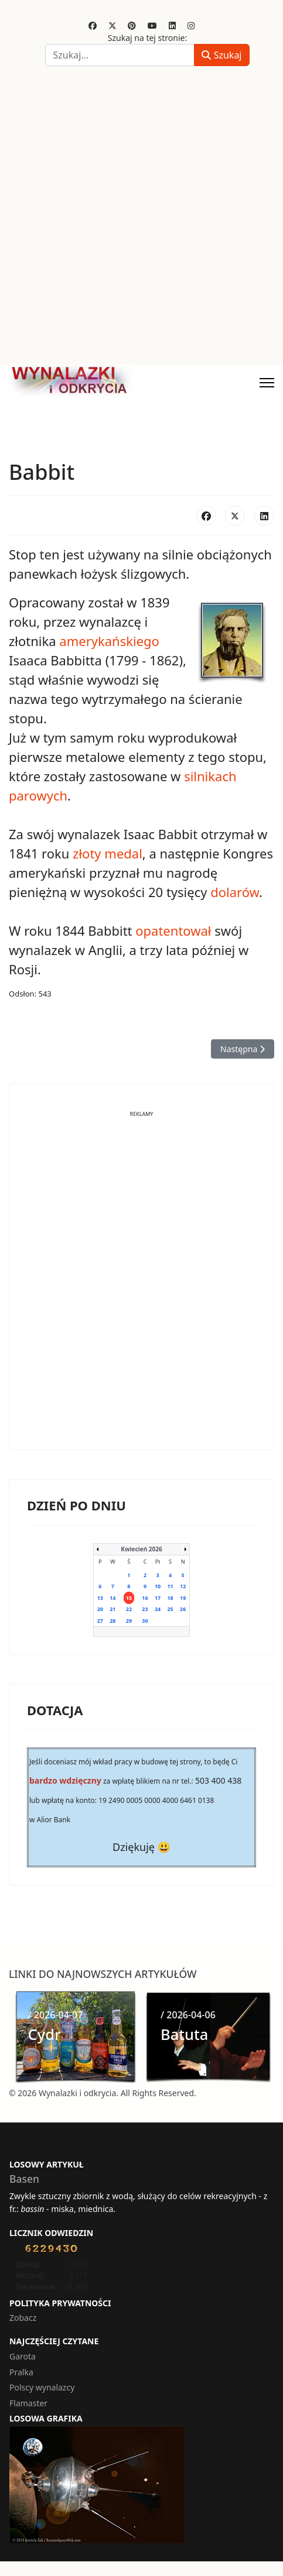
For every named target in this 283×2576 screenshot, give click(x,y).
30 (145, 1620)
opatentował (173, 930)
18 (170, 1598)
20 (100, 1609)
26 (183, 1609)
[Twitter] (112, 25)
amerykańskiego (109, 641)
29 (129, 1620)
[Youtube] (152, 25)
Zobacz (22, 2317)
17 (158, 1598)
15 (129, 1598)
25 (170, 1609)
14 (112, 1598)
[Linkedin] (172, 25)
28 (112, 1620)
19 (183, 1598)
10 (158, 1586)
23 (145, 1609)
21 (112, 1609)
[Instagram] (191, 25)
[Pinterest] (132, 25)
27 (100, 1620)
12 (183, 1586)
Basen (24, 2179)
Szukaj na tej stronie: (147, 37)
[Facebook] (92, 25)
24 (158, 1609)
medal (123, 853)
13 (100, 1598)
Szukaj (221, 55)
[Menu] (267, 382)
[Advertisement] (141, 218)
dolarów (234, 892)
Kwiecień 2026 (141, 1549)
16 (145, 1598)
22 (129, 1609)
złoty (87, 853)
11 (170, 1586)
